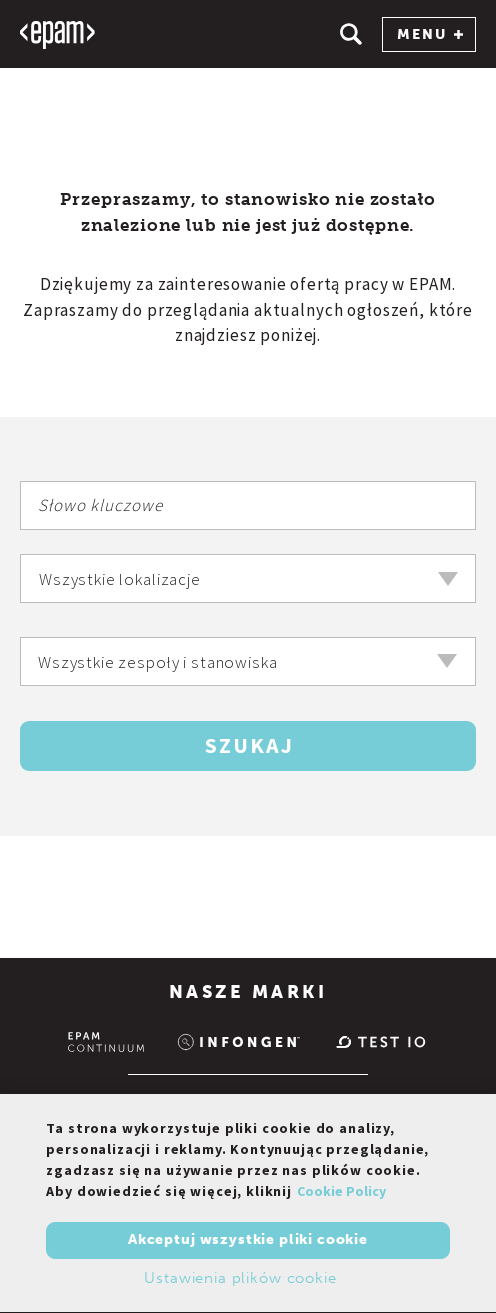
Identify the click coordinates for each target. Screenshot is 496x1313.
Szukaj (249, 745)
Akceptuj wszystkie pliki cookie (248, 1243)
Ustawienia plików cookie (240, 1281)
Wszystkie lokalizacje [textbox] (120, 579)
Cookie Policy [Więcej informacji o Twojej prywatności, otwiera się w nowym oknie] (341, 1194)
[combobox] (248, 578)
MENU (430, 34)
